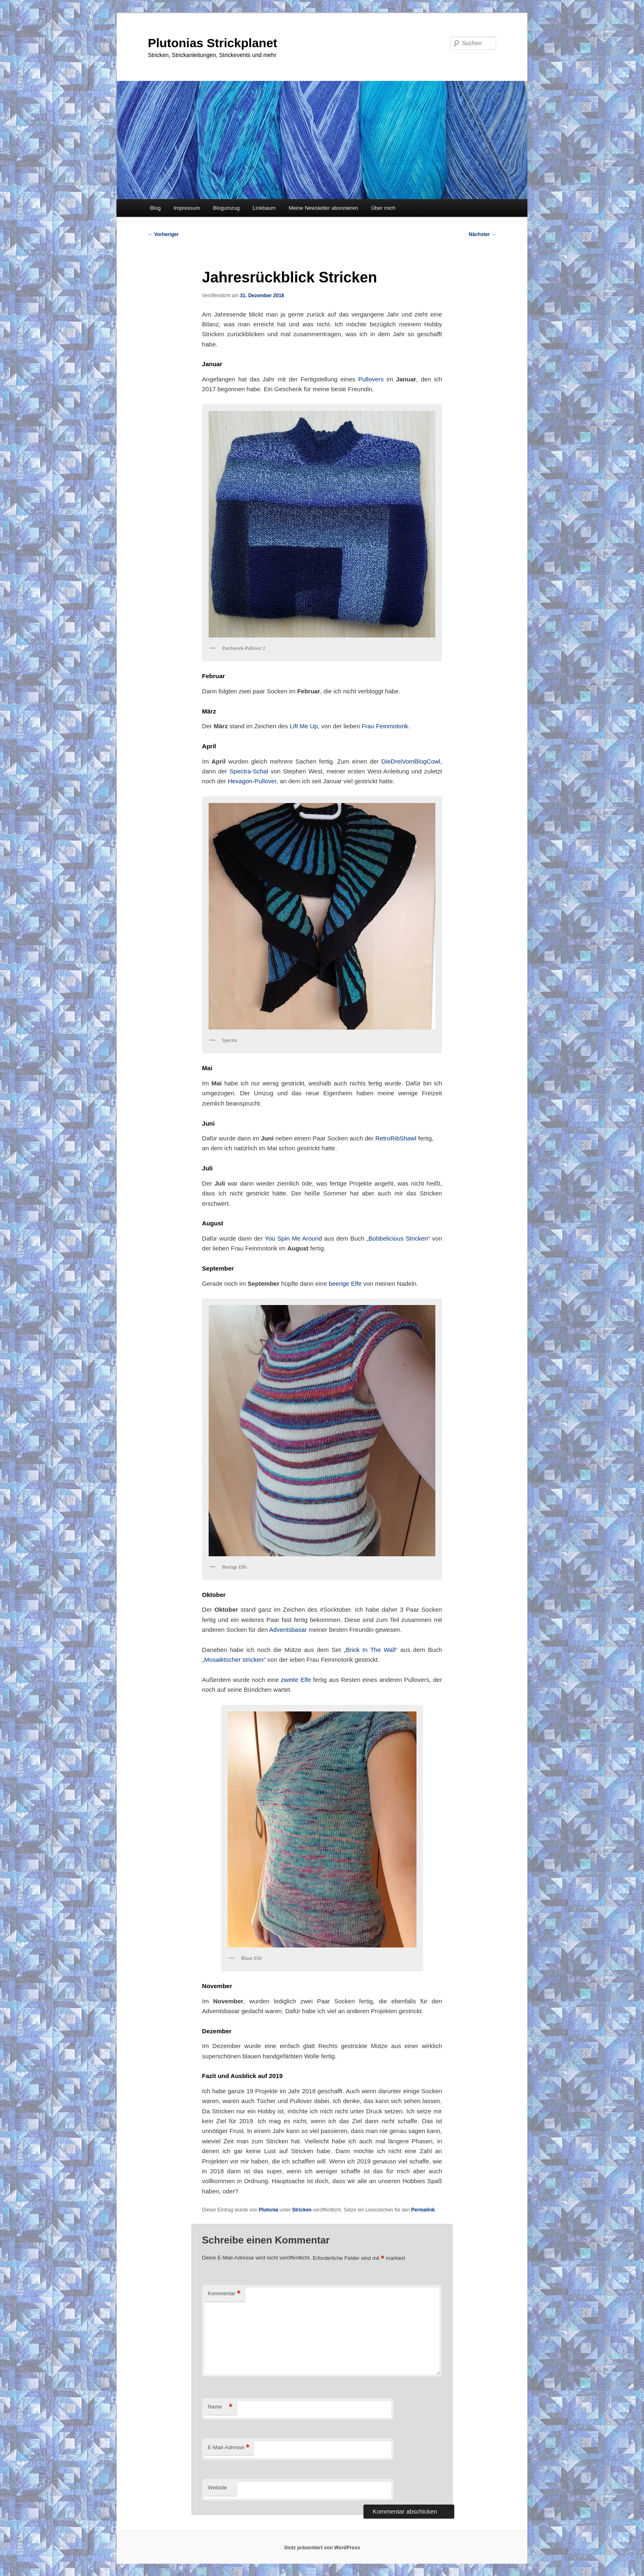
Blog (155, 208)
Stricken (301, 2210)
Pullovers (371, 379)
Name (220, 2407)
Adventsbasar (288, 1629)
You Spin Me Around (293, 1238)
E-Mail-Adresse (228, 2448)
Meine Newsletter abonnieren (323, 208)
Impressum (187, 208)
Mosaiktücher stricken (234, 1659)
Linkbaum (264, 208)
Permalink (423, 2210)
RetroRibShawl (395, 1138)
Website (217, 2487)
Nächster (482, 234)
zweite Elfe (296, 1679)
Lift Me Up (303, 726)
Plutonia (268, 2210)
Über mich (383, 208)
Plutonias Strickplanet (212, 43)
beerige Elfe (345, 1283)
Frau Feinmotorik (384, 726)
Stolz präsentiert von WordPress (322, 2548)
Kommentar (224, 2294)
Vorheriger (163, 234)
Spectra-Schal (249, 771)
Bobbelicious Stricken (398, 1238)
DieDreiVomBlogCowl (411, 761)
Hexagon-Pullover (252, 781)
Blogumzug (226, 208)
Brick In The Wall (371, 1649)
